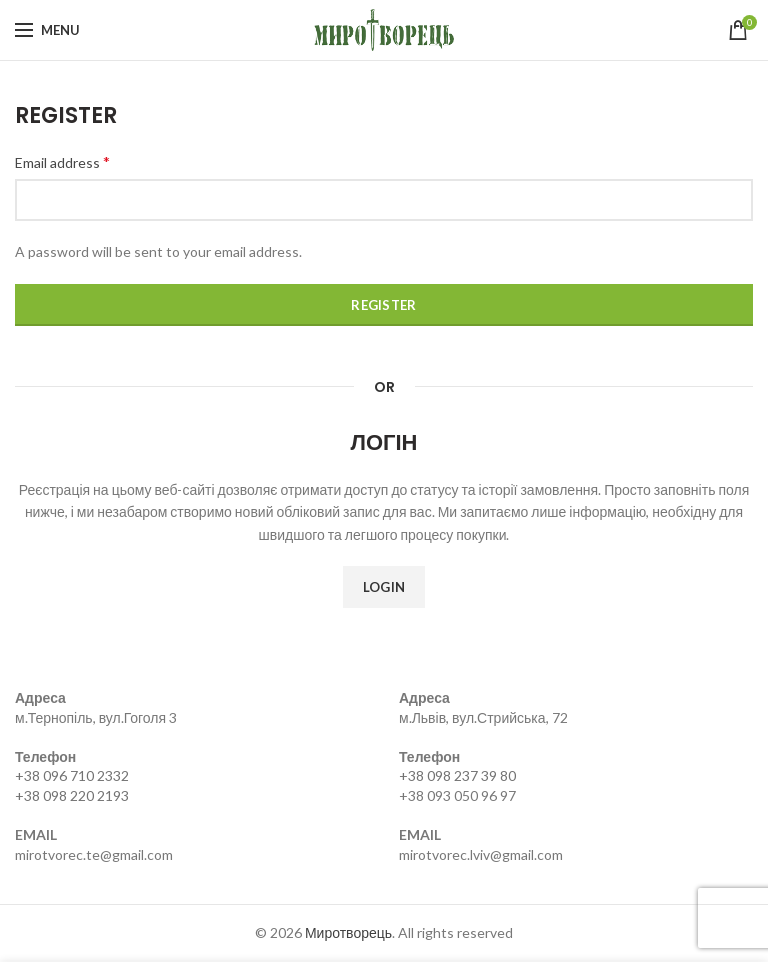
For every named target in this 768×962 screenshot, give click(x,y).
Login (384, 587)
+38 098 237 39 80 (457, 775)
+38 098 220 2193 (72, 795)
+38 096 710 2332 (72, 775)
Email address (62, 161)
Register (383, 305)
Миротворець (348, 932)
